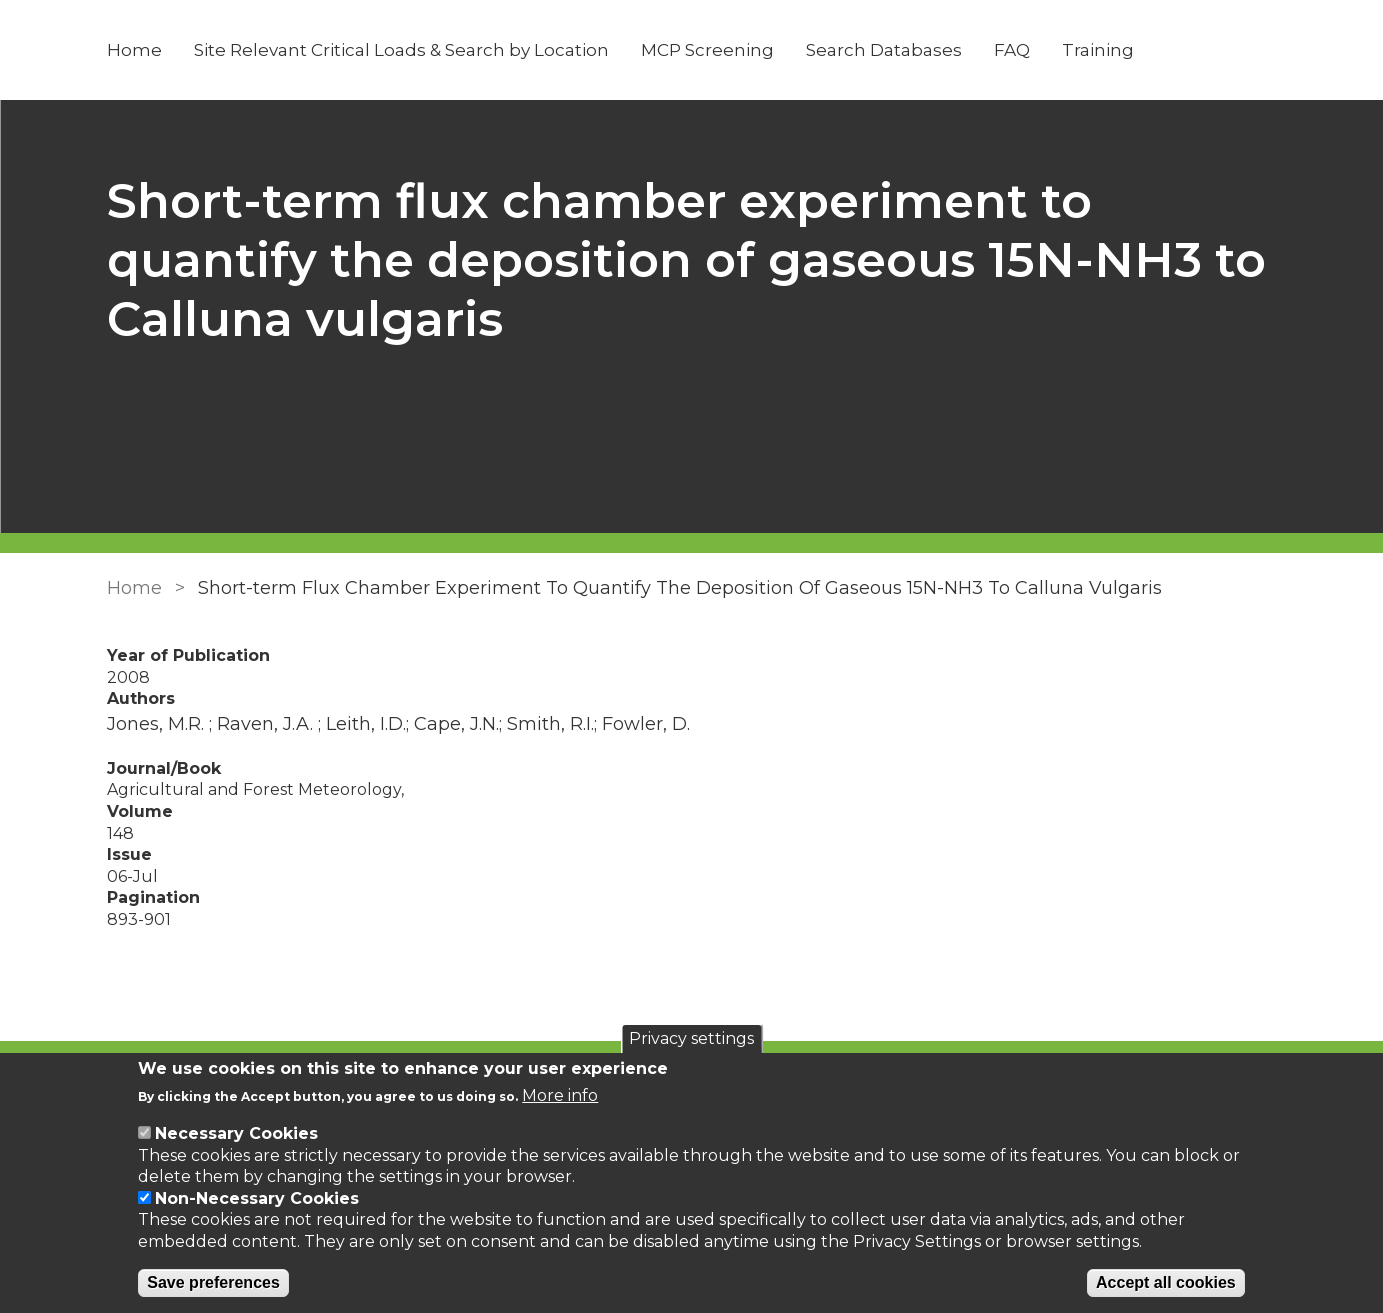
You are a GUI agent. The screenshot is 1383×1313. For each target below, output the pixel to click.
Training (1098, 50)
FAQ (1012, 50)
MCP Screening (707, 50)
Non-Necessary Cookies (257, 1198)
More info (560, 1095)
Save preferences (213, 1282)
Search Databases (884, 50)
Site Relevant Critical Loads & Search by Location (401, 50)
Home (134, 50)
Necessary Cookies (236, 1133)
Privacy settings (691, 1038)
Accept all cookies (1166, 1282)
